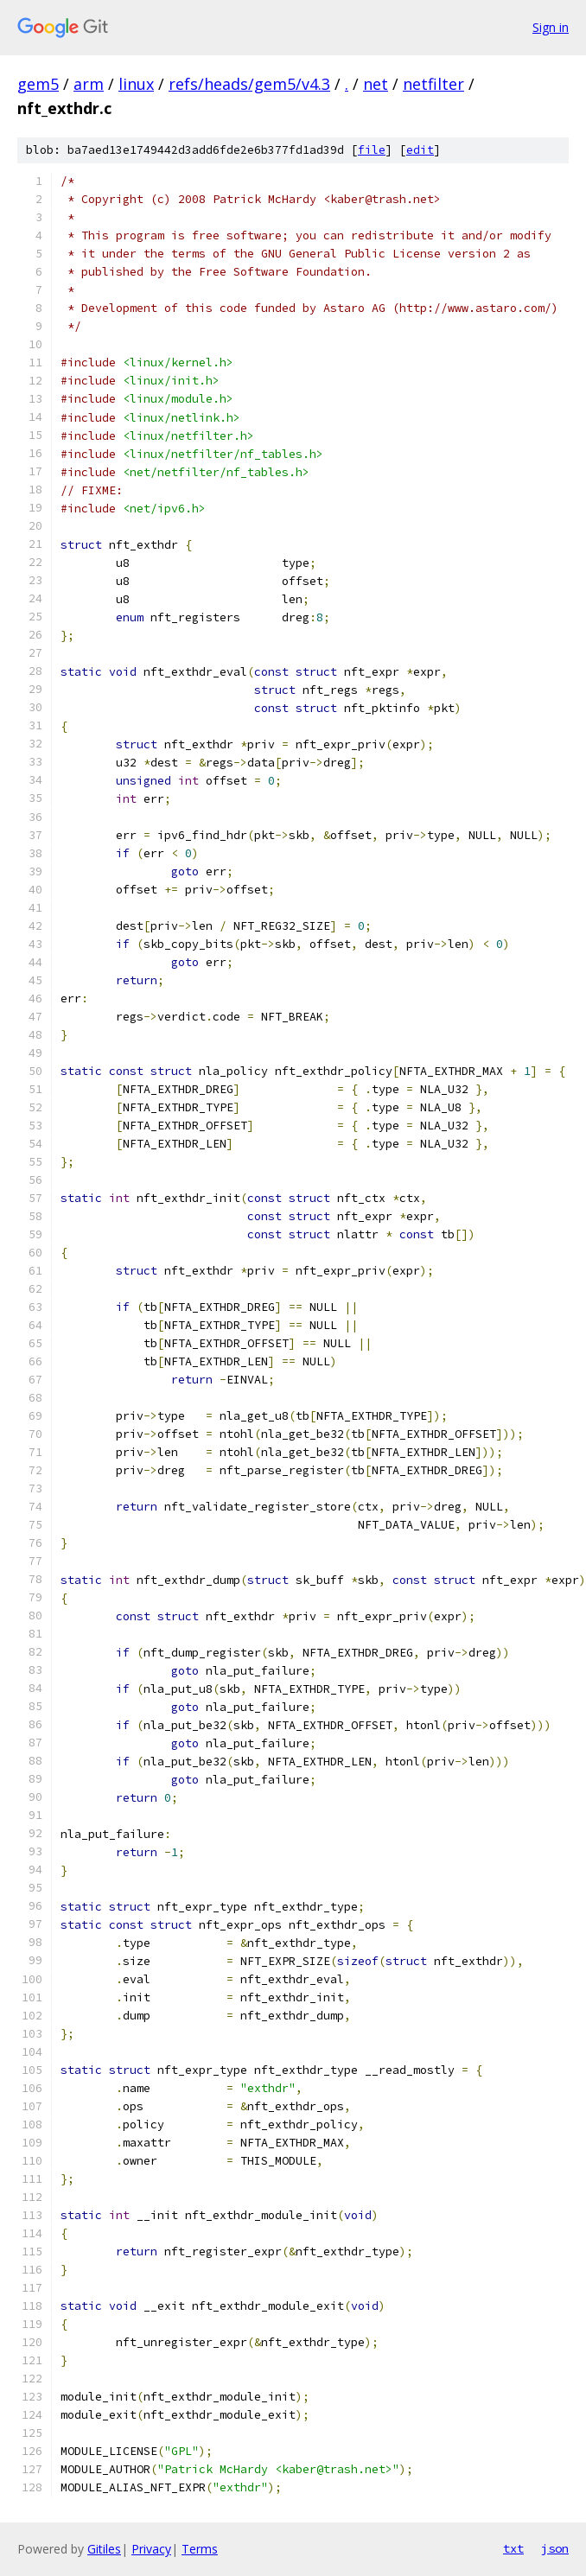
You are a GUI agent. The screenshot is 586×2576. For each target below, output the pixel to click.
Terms (200, 2549)
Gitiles (104, 2549)
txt (513, 2548)
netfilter (433, 83)
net (375, 83)
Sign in (550, 27)
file (371, 150)
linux (136, 83)
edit (420, 150)
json (555, 2548)
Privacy (151, 2549)
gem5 (38, 83)
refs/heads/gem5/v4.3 (249, 83)
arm (88, 83)
